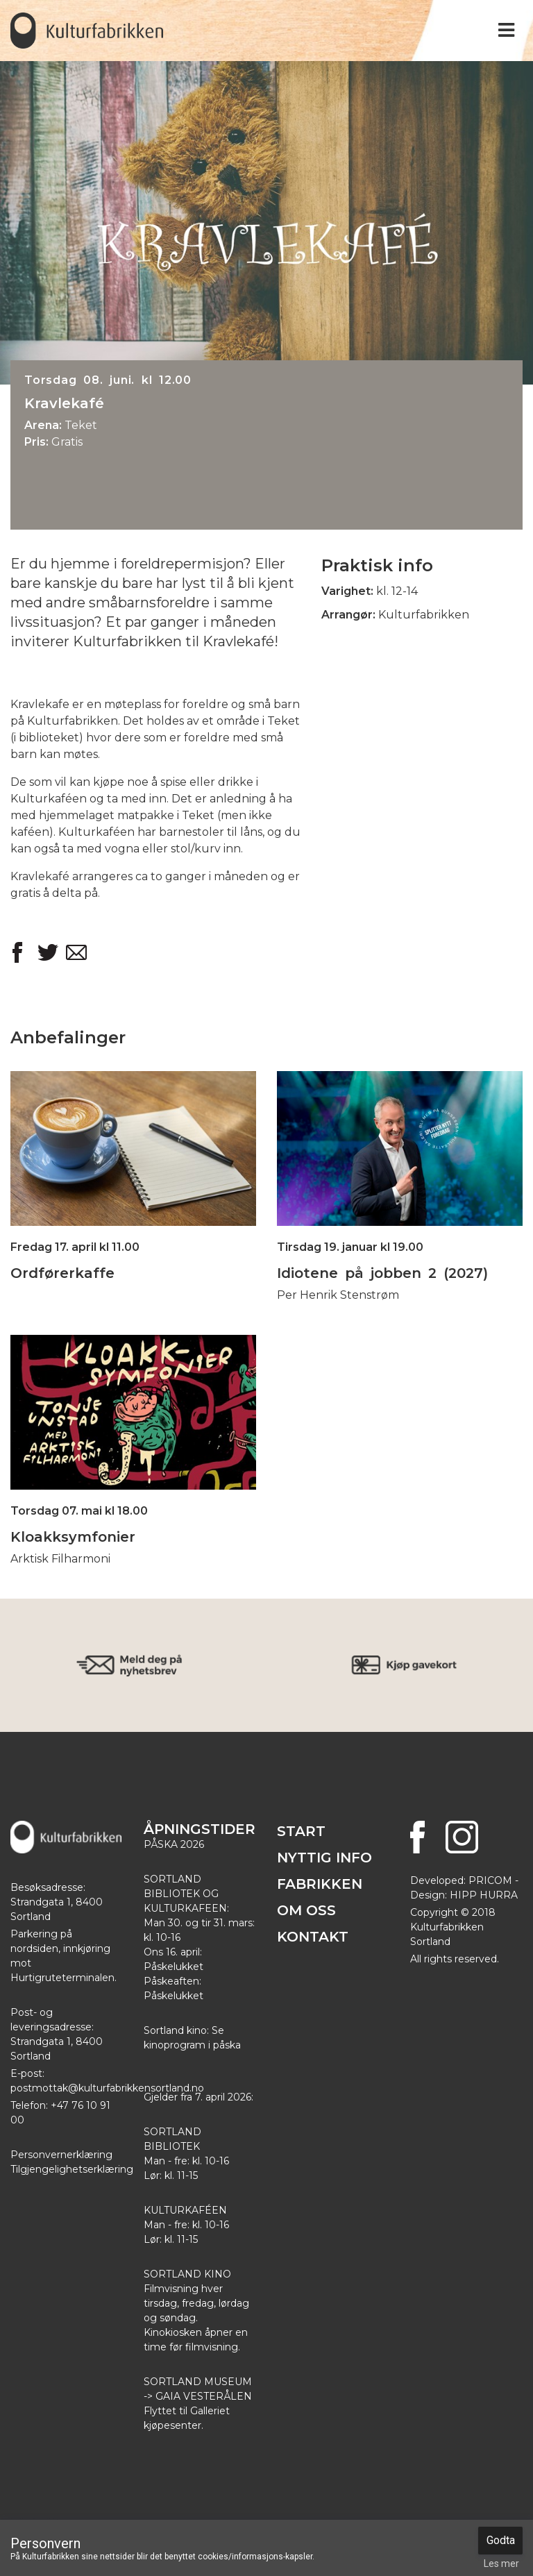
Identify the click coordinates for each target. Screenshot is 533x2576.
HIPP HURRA (484, 1895)
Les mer (501, 2563)
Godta (501, 2540)
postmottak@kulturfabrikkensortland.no (107, 2088)
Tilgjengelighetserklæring (71, 2169)
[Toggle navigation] (506, 30)
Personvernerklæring (61, 2154)
